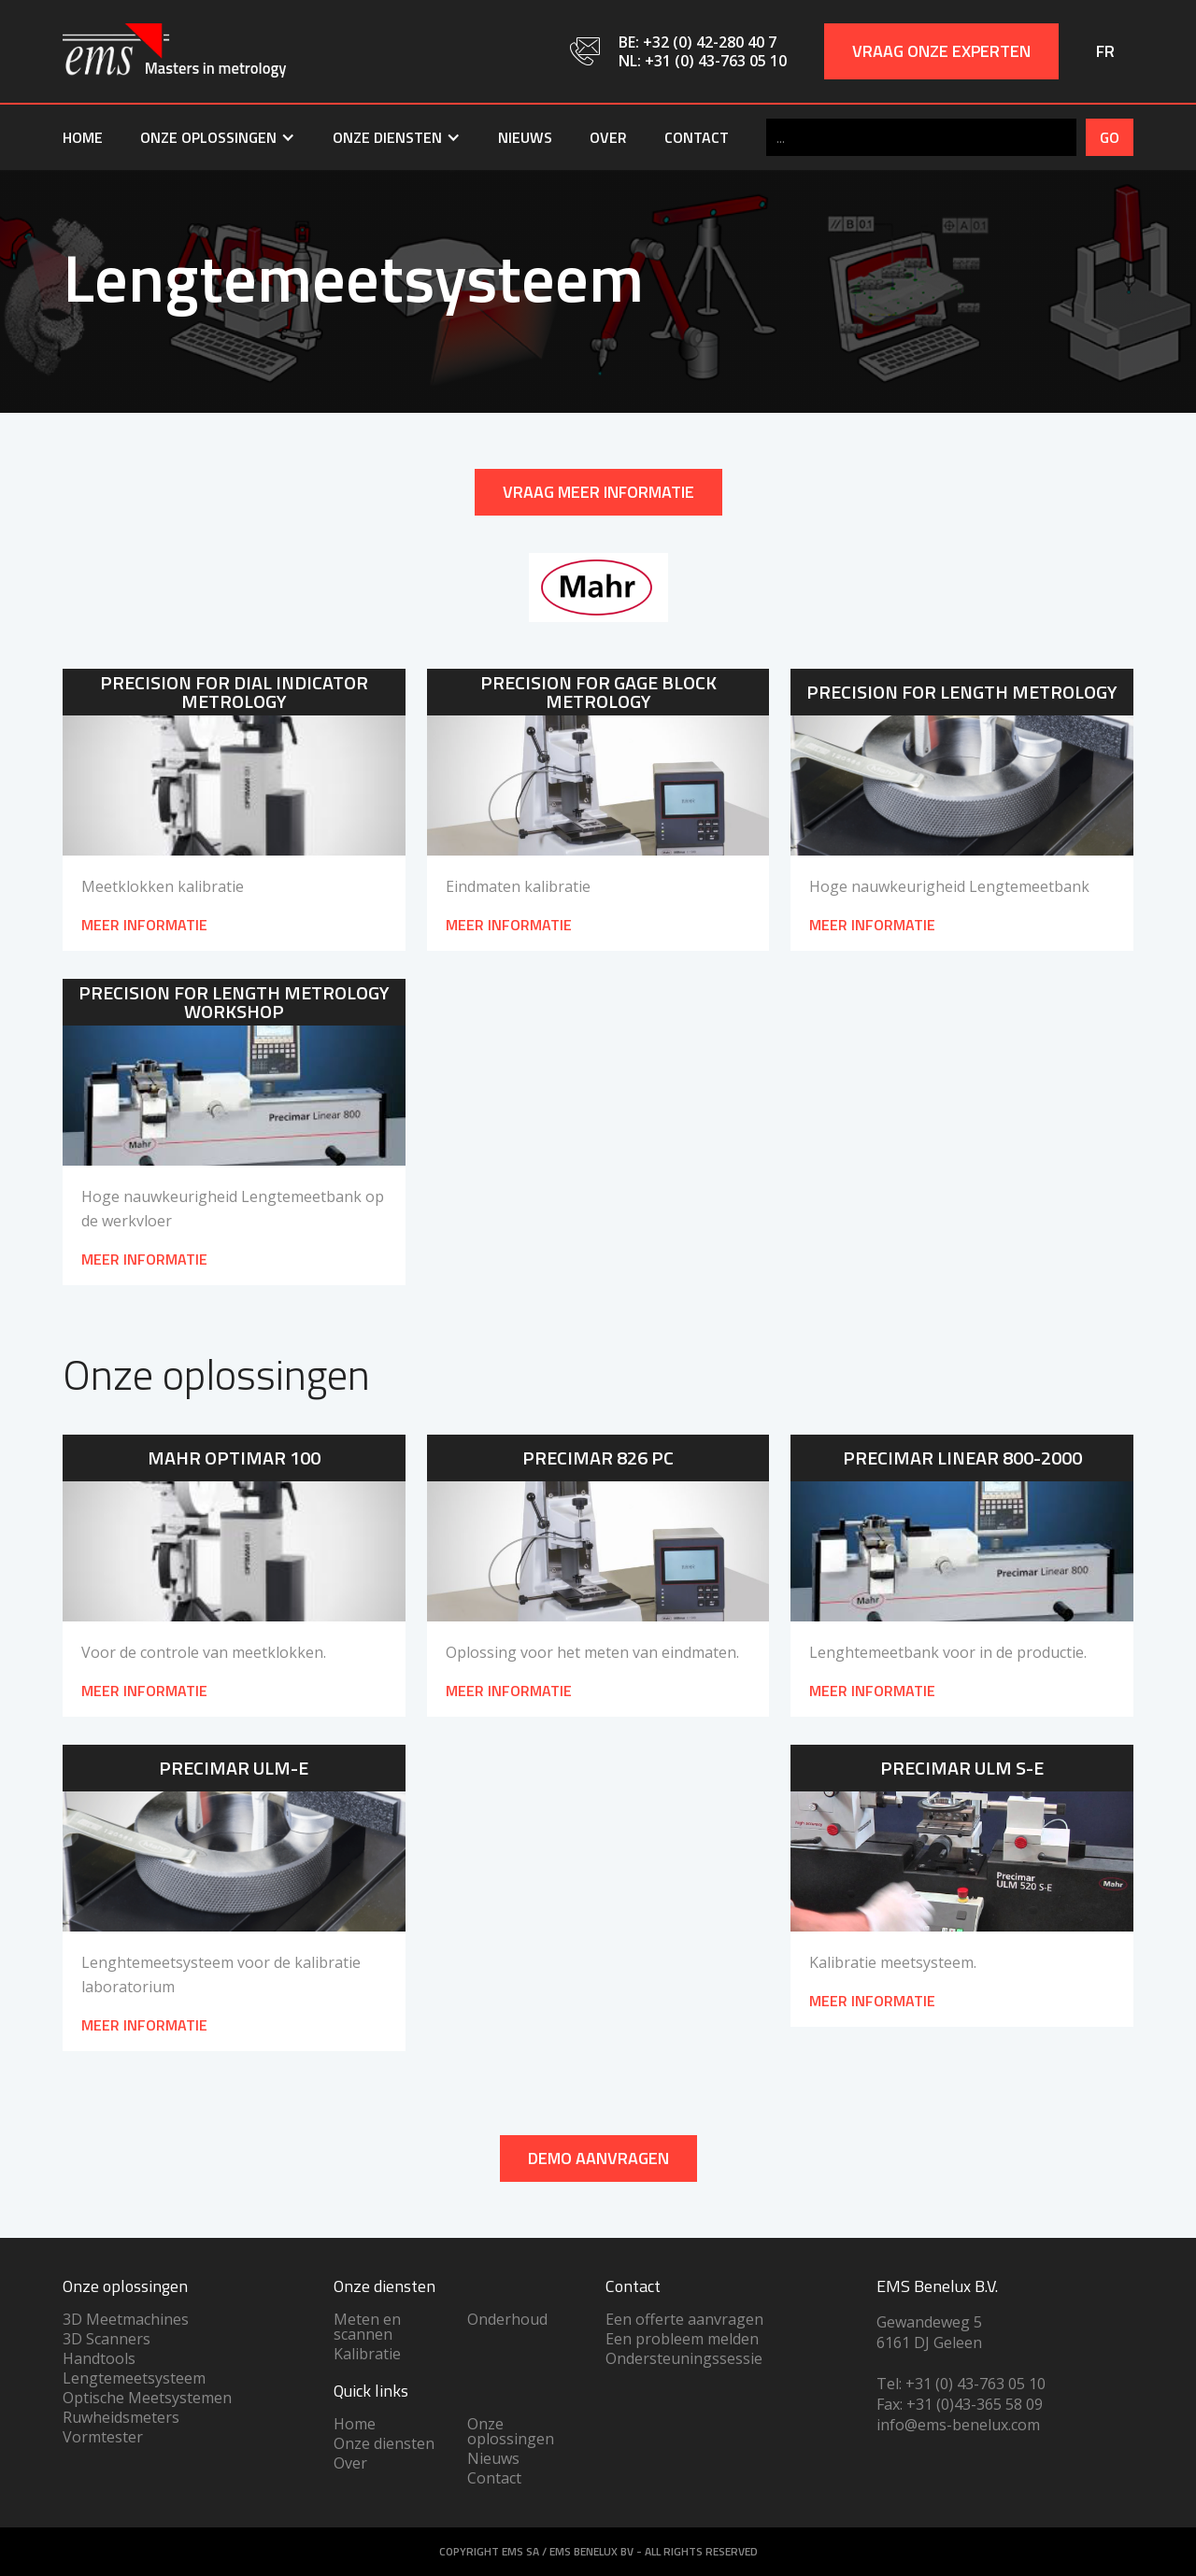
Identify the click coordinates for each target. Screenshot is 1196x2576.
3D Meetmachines (126, 2319)
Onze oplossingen (510, 2431)
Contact (696, 137)
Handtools (99, 2358)
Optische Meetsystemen (147, 2397)
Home (83, 137)
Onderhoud (507, 2319)
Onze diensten (384, 2443)
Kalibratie (367, 2353)
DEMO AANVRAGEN (598, 2158)
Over (608, 137)
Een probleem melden (682, 2338)
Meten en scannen (367, 2327)
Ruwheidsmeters (121, 2417)
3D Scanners (106, 2338)
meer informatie (144, 924)
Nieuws (525, 137)
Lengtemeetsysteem (134, 2378)
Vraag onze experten (941, 51)
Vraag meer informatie (598, 491)
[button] (217, 137)
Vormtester (103, 2436)
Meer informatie (144, 1690)
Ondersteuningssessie (683, 2358)
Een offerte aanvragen (684, 2319)
